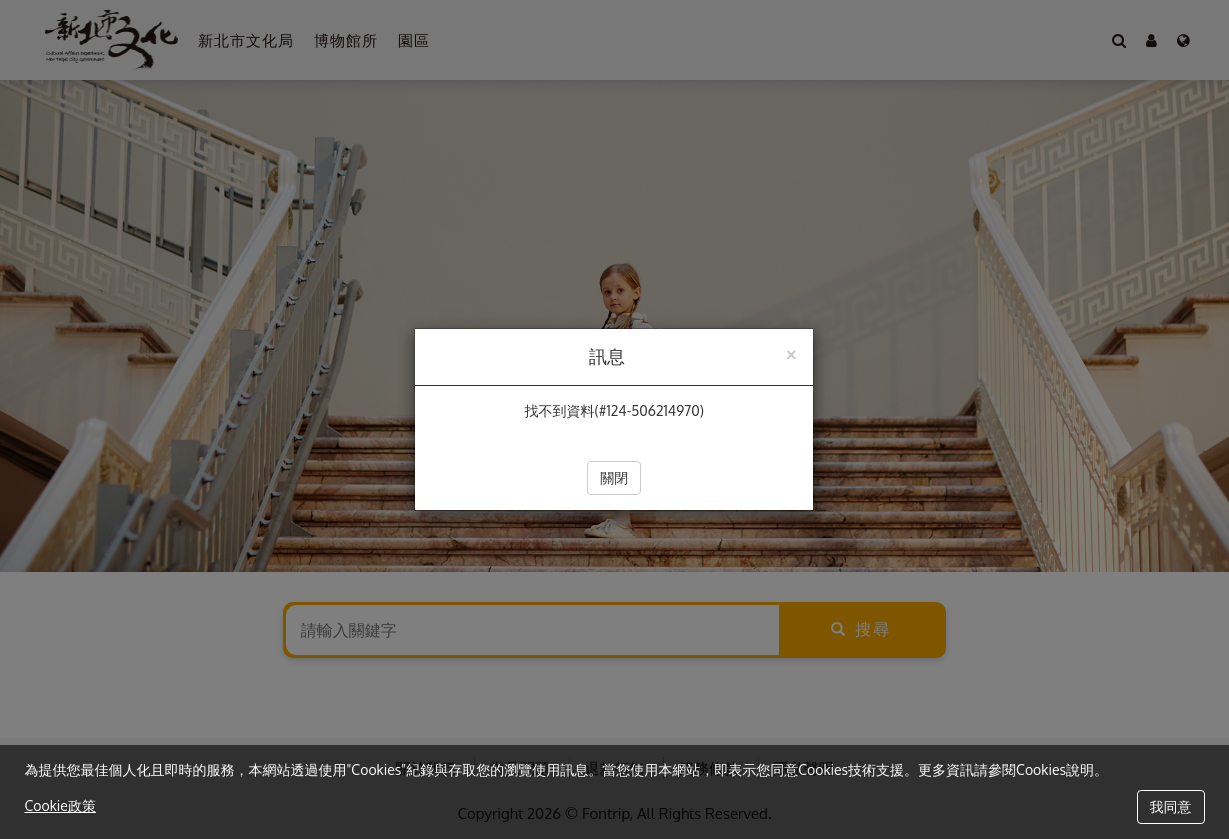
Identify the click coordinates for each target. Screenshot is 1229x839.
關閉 (614, 477)
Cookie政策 (60, 805)
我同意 (1171, 806)
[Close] (791, 352)
